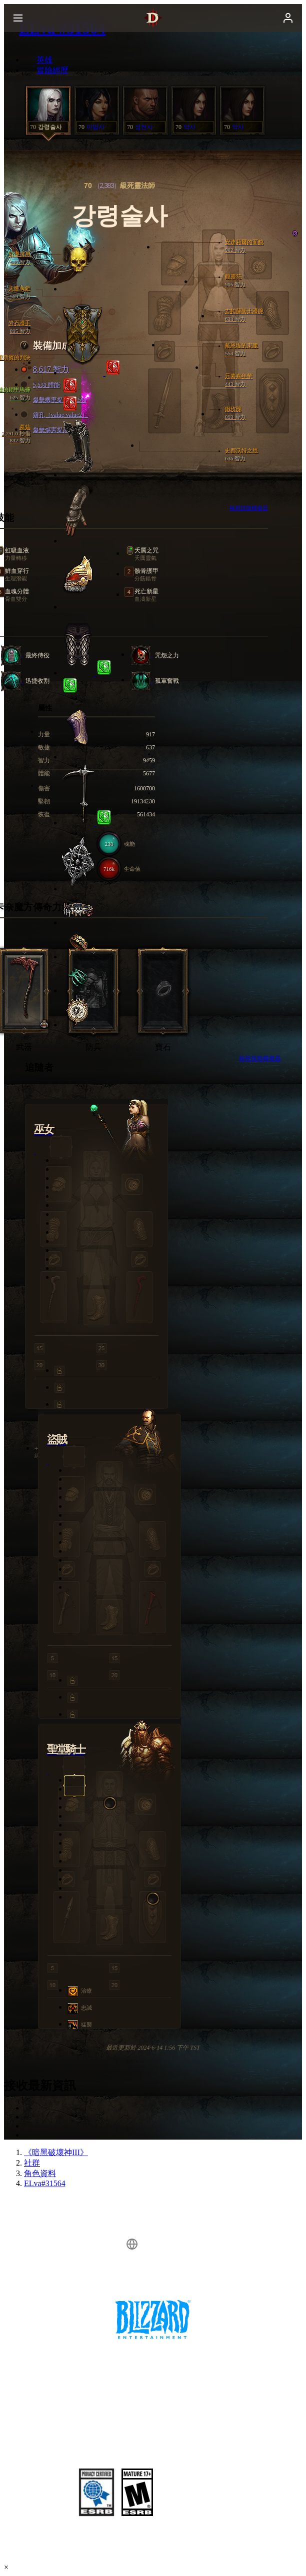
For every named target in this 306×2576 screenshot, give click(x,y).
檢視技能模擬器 (260, 1058)
